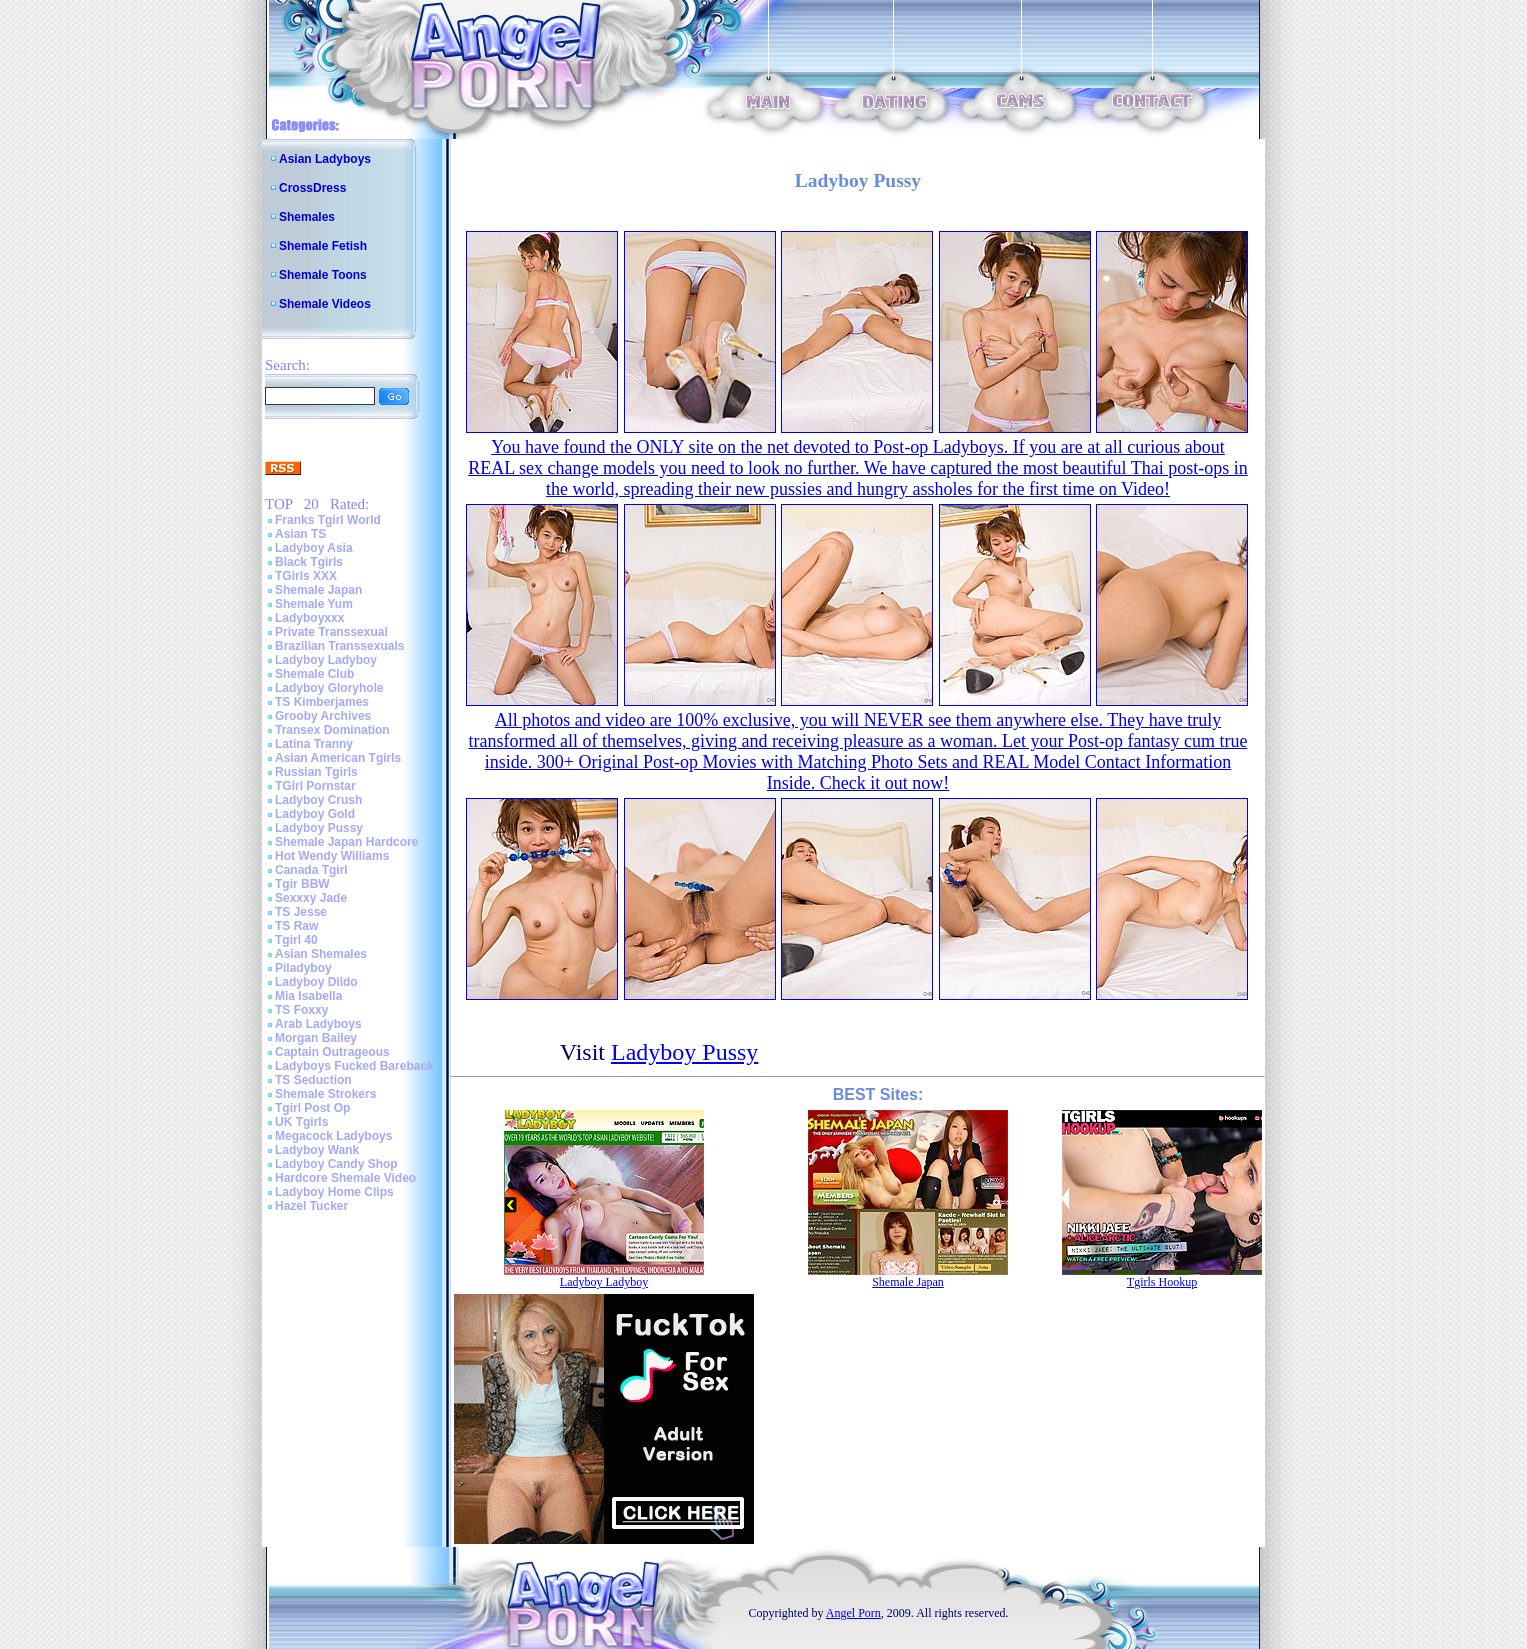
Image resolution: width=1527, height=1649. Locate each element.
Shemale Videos (325, 304)
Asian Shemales (321, 954)
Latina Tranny (314, 744)
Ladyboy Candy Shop (336, 1164)
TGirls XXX (306, 576)
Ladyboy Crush (318, 800)
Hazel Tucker (311, 1206)
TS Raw (296, 926)
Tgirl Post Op (312, 1108)
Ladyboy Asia (314, 548)
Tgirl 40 (296, 940)
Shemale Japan (318, 590)
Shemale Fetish (323, 246)
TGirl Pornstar (315, 786)
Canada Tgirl (311, 870)
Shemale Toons (323, 275)
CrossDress (312, 188)
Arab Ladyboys (318, 1024)
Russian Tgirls (316, 772)
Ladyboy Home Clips (334, 1192)
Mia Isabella (308, 996)
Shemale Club (314, 674)
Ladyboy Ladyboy (326, 660)
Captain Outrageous (332, 1052)
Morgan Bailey (316, 1038)
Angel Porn (853, 1613)
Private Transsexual (331, 632)
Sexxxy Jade (311, 898)
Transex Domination (332, 730)
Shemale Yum (314, 604)
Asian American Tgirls (338, 758)
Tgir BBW (302, 884)
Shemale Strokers (325, 1094)
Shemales (307, 217)
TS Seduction (313, 1080)
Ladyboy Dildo (316, 982)
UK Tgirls (301, 1122)
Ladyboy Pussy (319, 828)
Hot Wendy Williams (332, 856)
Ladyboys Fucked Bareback (354, 1066)
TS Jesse (301, 912)
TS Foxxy (301, 1010)
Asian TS (300, 534)
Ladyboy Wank (317, 1150)
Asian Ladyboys (325, 159)
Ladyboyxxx (309, 618)
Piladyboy (303, 968)
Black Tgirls (309, 562)
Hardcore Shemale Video (345, 1178)
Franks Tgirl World (328, 520)
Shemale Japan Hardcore (346, 842)
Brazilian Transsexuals (339, 646)
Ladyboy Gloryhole (329, 688)
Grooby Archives (323, 716)
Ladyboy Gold (315, 814)
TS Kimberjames (322, 702)
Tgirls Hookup (1162, 1282)
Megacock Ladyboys (333, 1136)
